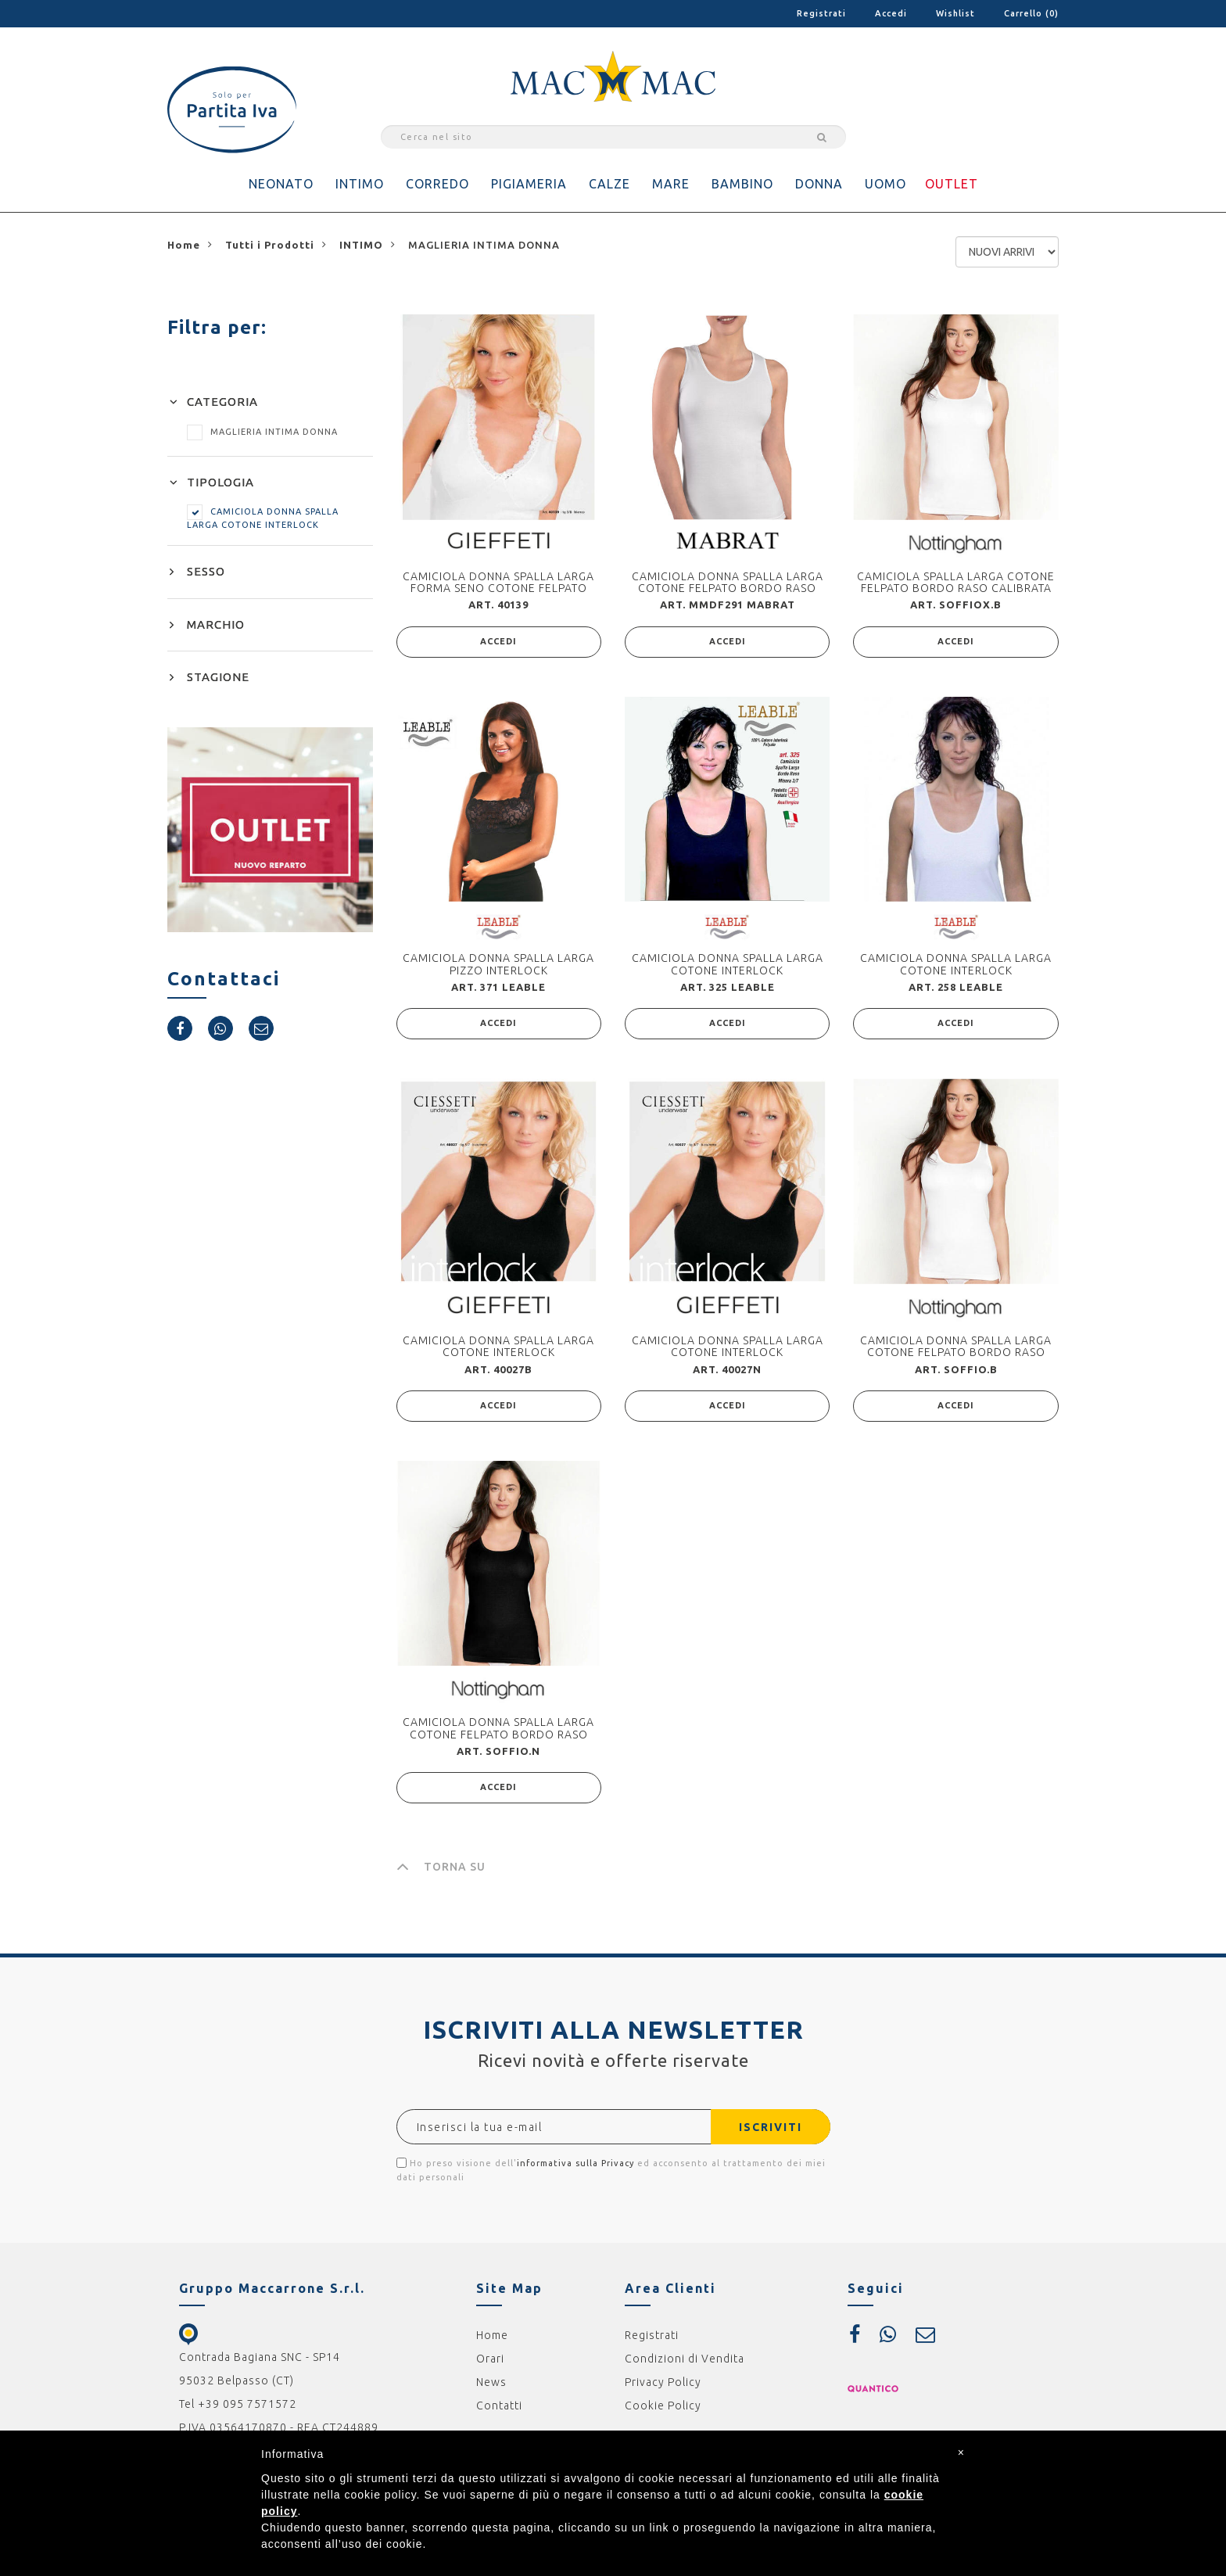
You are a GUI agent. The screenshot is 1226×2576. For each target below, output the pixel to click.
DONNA (819, 184)
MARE (671, 184)
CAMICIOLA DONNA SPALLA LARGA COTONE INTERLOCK (727, 964)
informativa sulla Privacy (575, 2163)
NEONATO (281, 184)
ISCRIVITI (770, 2127)
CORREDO (437, 184)
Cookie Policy (663, 2405)
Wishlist (955, 13)
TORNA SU (441, 1866)
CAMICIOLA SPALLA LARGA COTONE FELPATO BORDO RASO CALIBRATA (956, 582)
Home (492, 2335)
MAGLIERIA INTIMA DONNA (262, 431)
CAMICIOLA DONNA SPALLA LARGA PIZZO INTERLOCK (498, 964)
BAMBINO (742, 184)
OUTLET (951, 184)
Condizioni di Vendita (684, 2358)
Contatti (499, 2405)
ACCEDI (498, 642)
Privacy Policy (663, 2382)
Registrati (821, 13)
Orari (490, 2358)
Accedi (891, 13)
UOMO (885, 184)
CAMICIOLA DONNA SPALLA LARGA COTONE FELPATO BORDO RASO (727, 582)
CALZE (609, 184)
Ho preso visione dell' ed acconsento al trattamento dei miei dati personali (611, 2170)
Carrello (1031, 13)
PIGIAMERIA (529, 184)
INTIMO (359, 184)
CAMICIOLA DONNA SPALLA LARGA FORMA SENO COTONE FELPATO (498, 582)
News (491, 2382)
